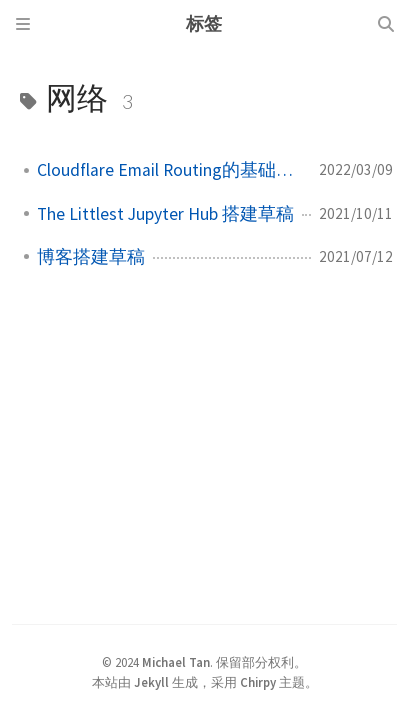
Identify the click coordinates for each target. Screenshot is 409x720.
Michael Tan (176, 662)
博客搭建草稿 (91, 257)
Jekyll (151, 682)
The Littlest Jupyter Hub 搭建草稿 (165, 214)
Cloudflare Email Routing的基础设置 (170, 170)
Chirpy (258, 682)
